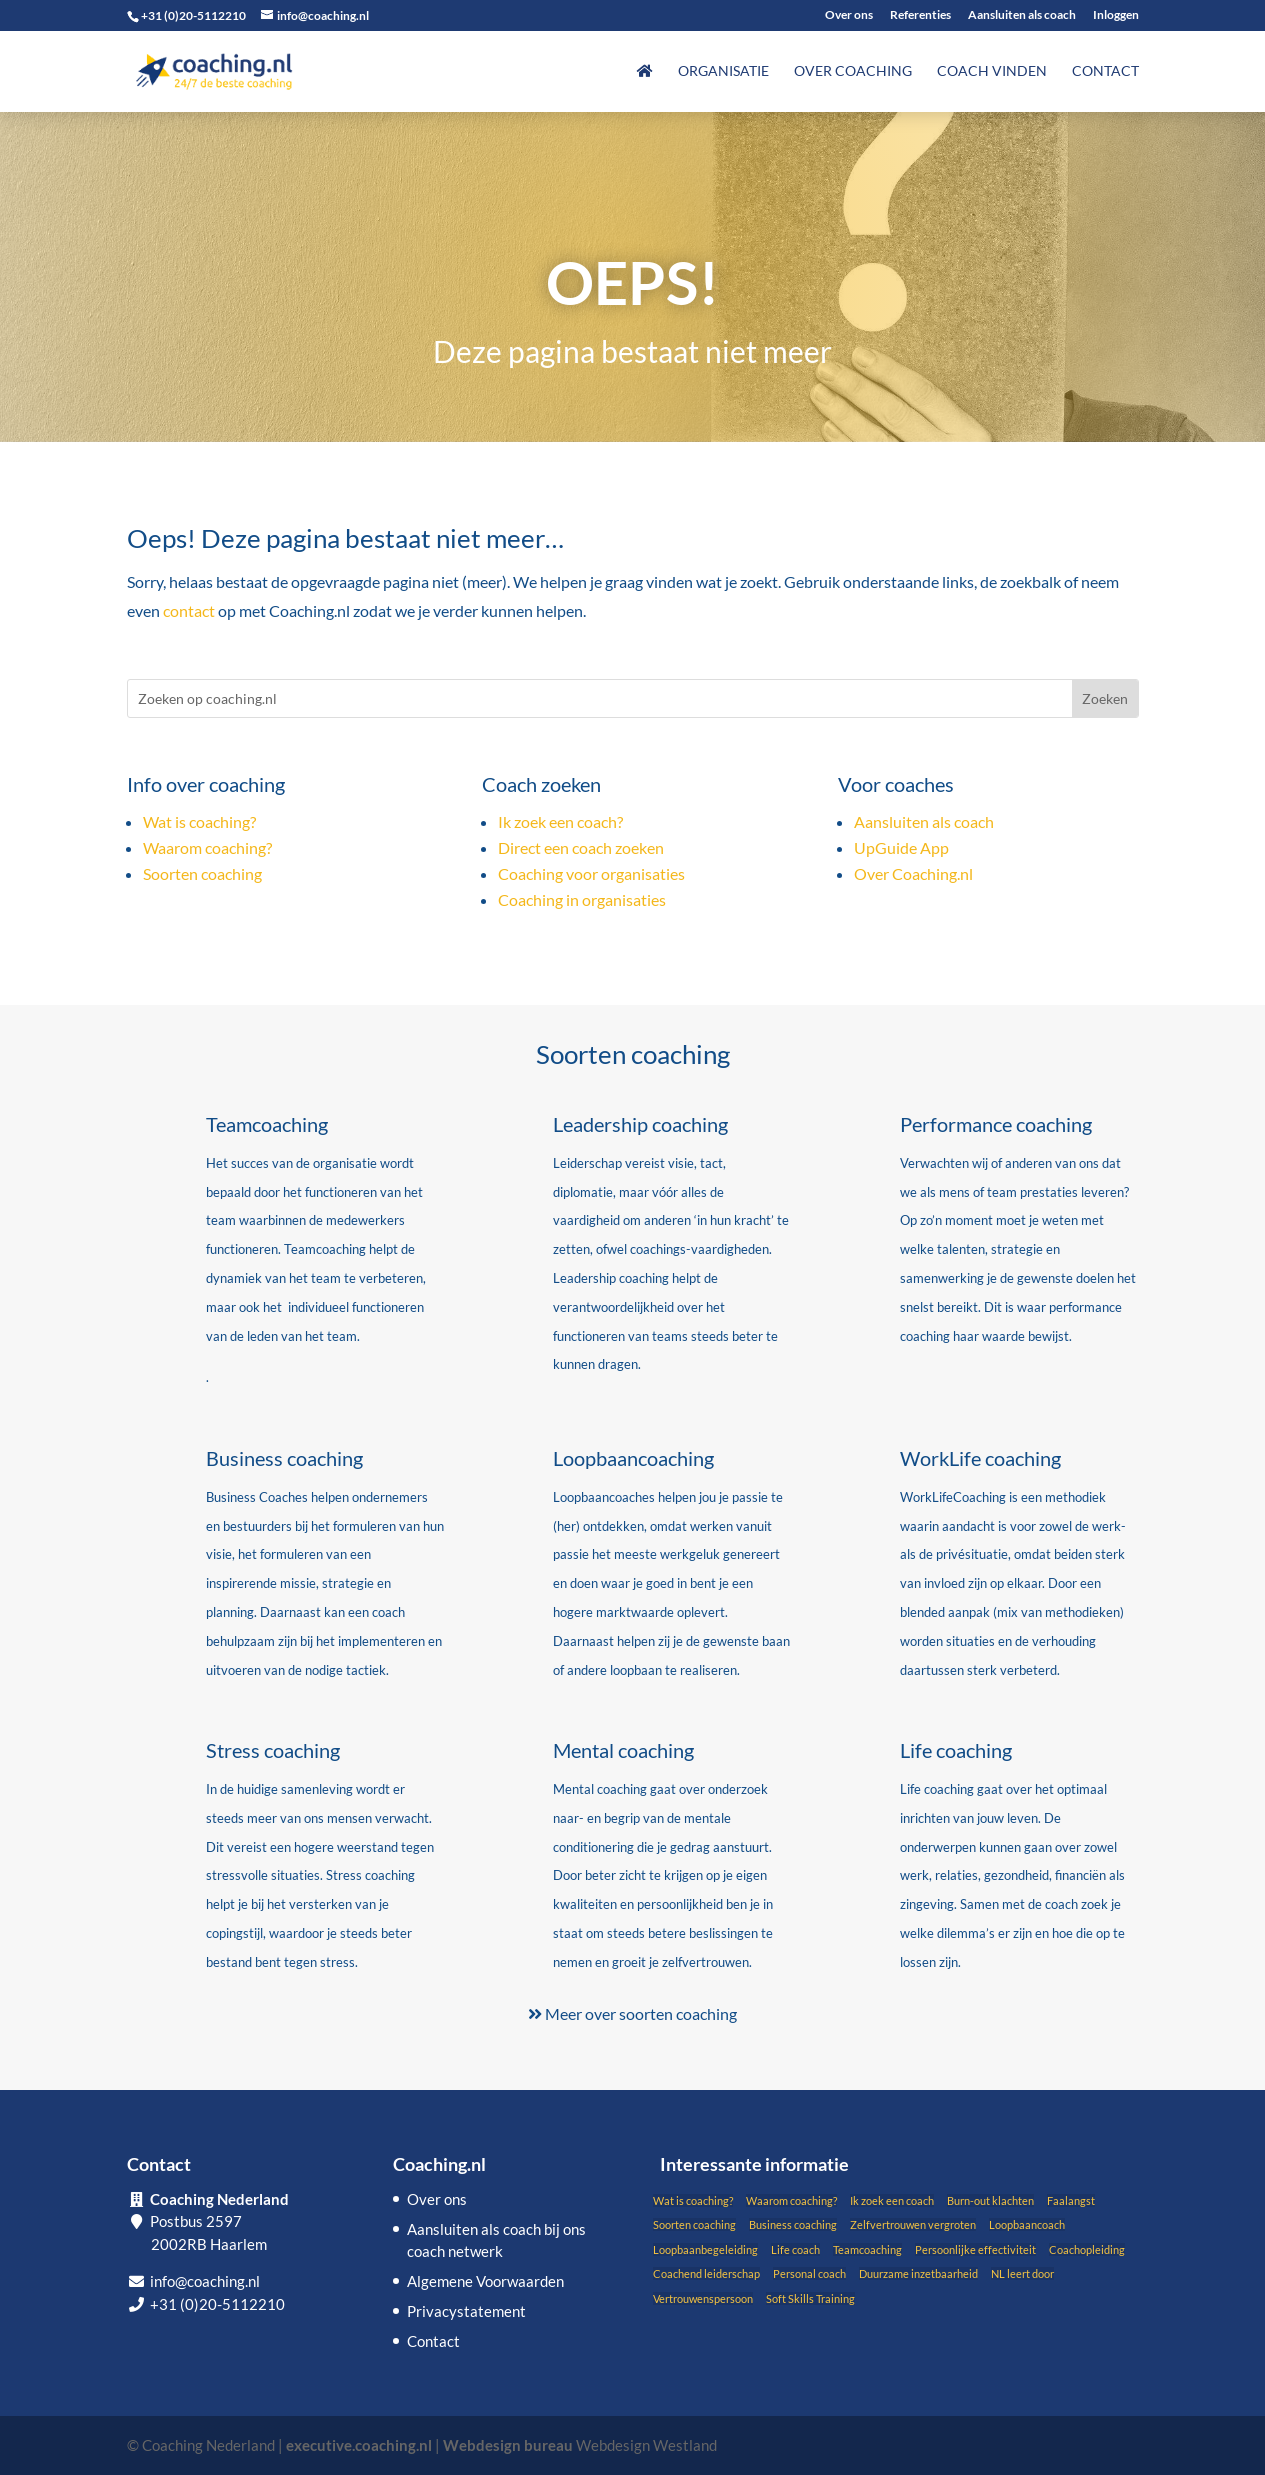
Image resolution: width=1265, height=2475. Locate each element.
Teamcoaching (267, 1124)
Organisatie (723, 71)
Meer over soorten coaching (632, 2013)
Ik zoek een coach (892, 2200)
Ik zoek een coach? (560, 821)
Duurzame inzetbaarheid (918, 2273)
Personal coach (809, 2273)
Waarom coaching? (207, 847)
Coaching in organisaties (582, 899)
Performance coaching (996, 1124)
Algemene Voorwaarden (485, 2281)
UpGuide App (901, 847)
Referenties (920, 15)
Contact (1105, 71)
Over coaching (853, 71)
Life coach (795, 2249)
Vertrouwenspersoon (703, 2298)
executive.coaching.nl (359, 2445)
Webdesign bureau (508, 2445)
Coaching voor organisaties (591, 873)
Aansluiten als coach (1022, 15)
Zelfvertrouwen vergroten (913, 2224)
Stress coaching (273, 1750)
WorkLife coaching (980, 1458)
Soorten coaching (202, 873)
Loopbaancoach (1027, 2224)
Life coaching (956, 1750)
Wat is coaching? (199, 821)
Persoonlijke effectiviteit (975, 2249)
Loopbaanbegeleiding (705, 2249)
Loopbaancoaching (633, 1458)
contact (189, 610)
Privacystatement (466, 2311)
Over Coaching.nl (913, 873)
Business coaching (284, 1458)
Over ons (849, 15)
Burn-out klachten (990, 2200)
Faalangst (1071, 2200)
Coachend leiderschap (706, 2273)
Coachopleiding (1087, 2249)
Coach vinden (992, 71)
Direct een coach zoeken (581, 847)
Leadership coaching (640, 1124)
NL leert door (1022, 2273)
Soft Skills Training (810, 2298)
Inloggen (1116, 15)
